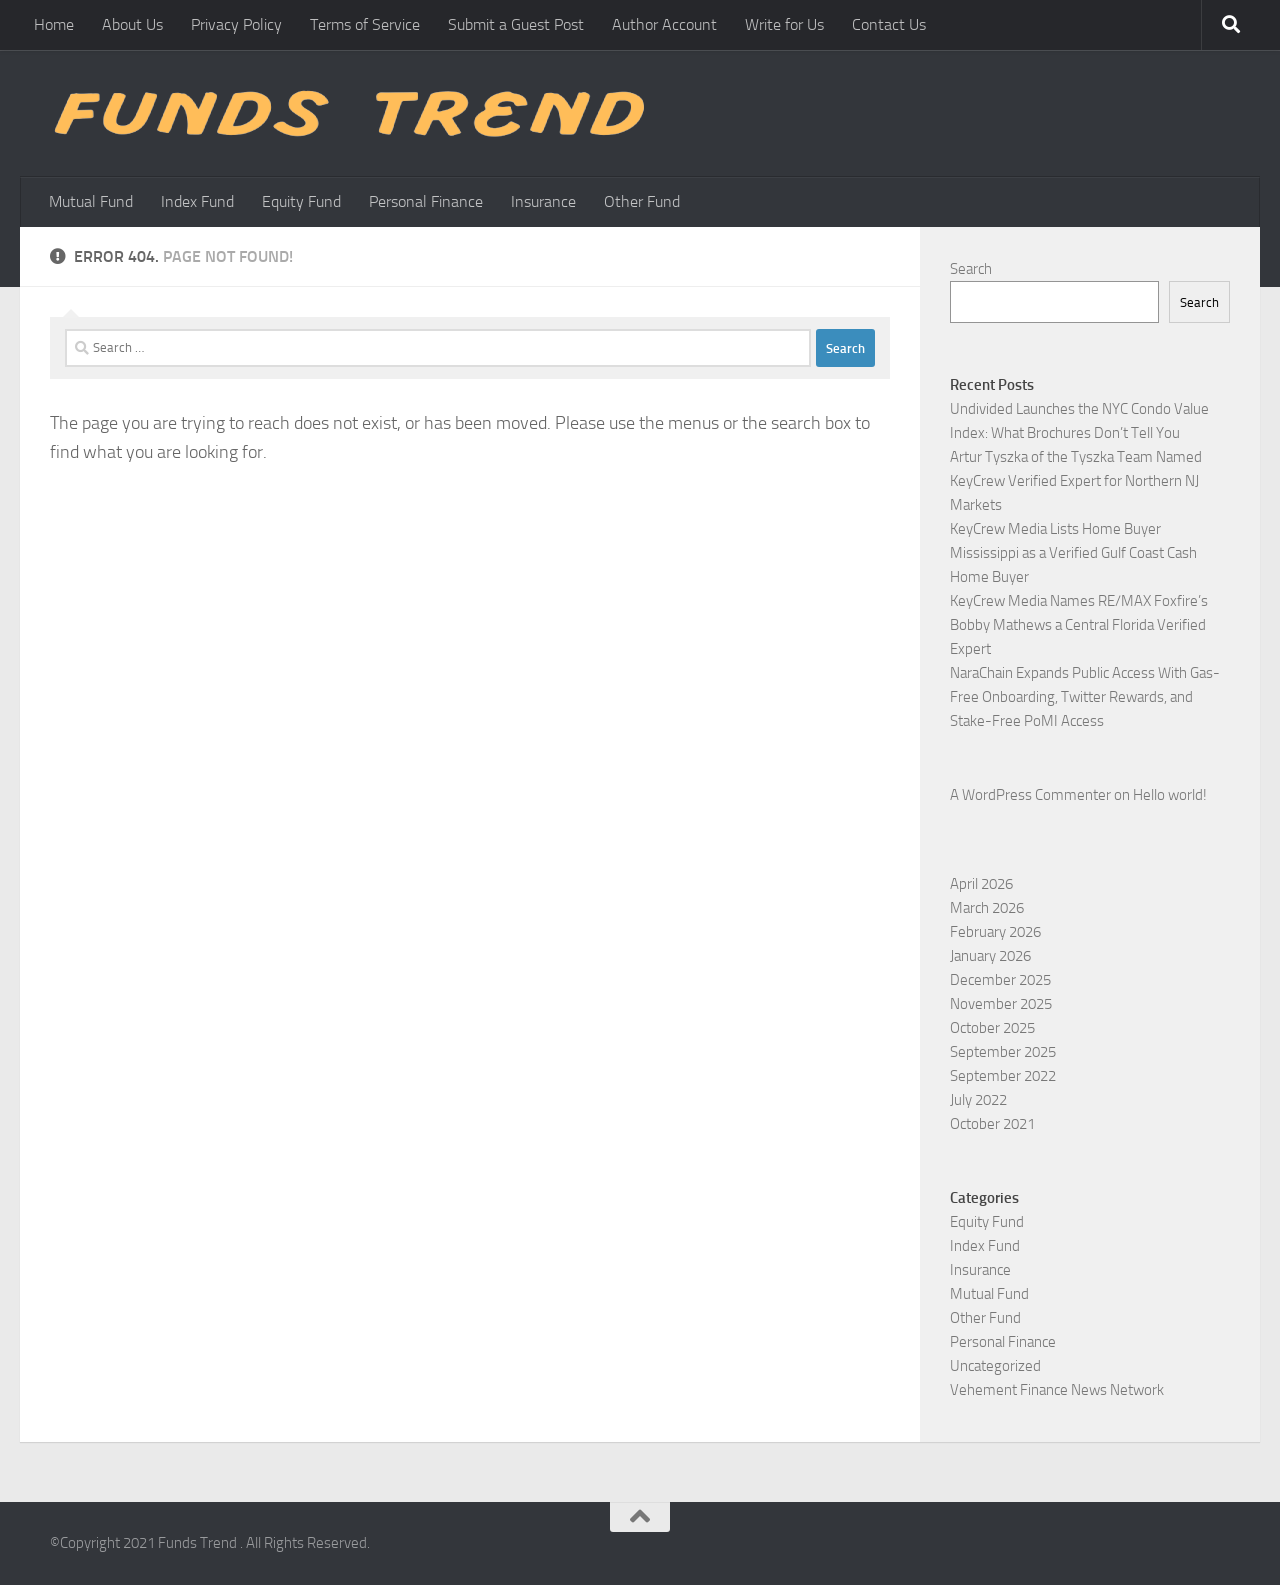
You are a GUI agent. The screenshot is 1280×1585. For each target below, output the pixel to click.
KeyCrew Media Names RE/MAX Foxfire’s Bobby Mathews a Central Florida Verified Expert (1079, 625)
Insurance (543, 201)
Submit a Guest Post (516, 24)
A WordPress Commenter (1030, 795)
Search (971, 269)
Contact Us (889, 24)
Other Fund (642, 201)
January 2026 (990, 956)
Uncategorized (995, 1366)
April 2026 (981, 884)
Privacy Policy (236, 24)
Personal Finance (426, 201)
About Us (132, 24)
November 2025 (1001, 1004)
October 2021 (992, 1124)
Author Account (664, 24)
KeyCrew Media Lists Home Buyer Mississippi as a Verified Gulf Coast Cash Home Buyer (1073, 553)
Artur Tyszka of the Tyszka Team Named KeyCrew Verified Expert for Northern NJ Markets (1076, 481)
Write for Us (784, 24)
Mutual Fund (91, 201)
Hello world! (1170, 795)
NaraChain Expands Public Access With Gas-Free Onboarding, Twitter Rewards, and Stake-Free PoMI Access (1085, 697)
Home (54, 24)
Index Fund (197, 201)
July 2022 (978, 1100)
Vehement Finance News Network (1057, 1390)
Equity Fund (301, 201)
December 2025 (1000, 980)
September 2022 (1003, 1076)
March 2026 (987, 908)
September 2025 (1003, 1052)
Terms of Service (365, 24)
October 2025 (992, 1028)
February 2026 (995, 932)
